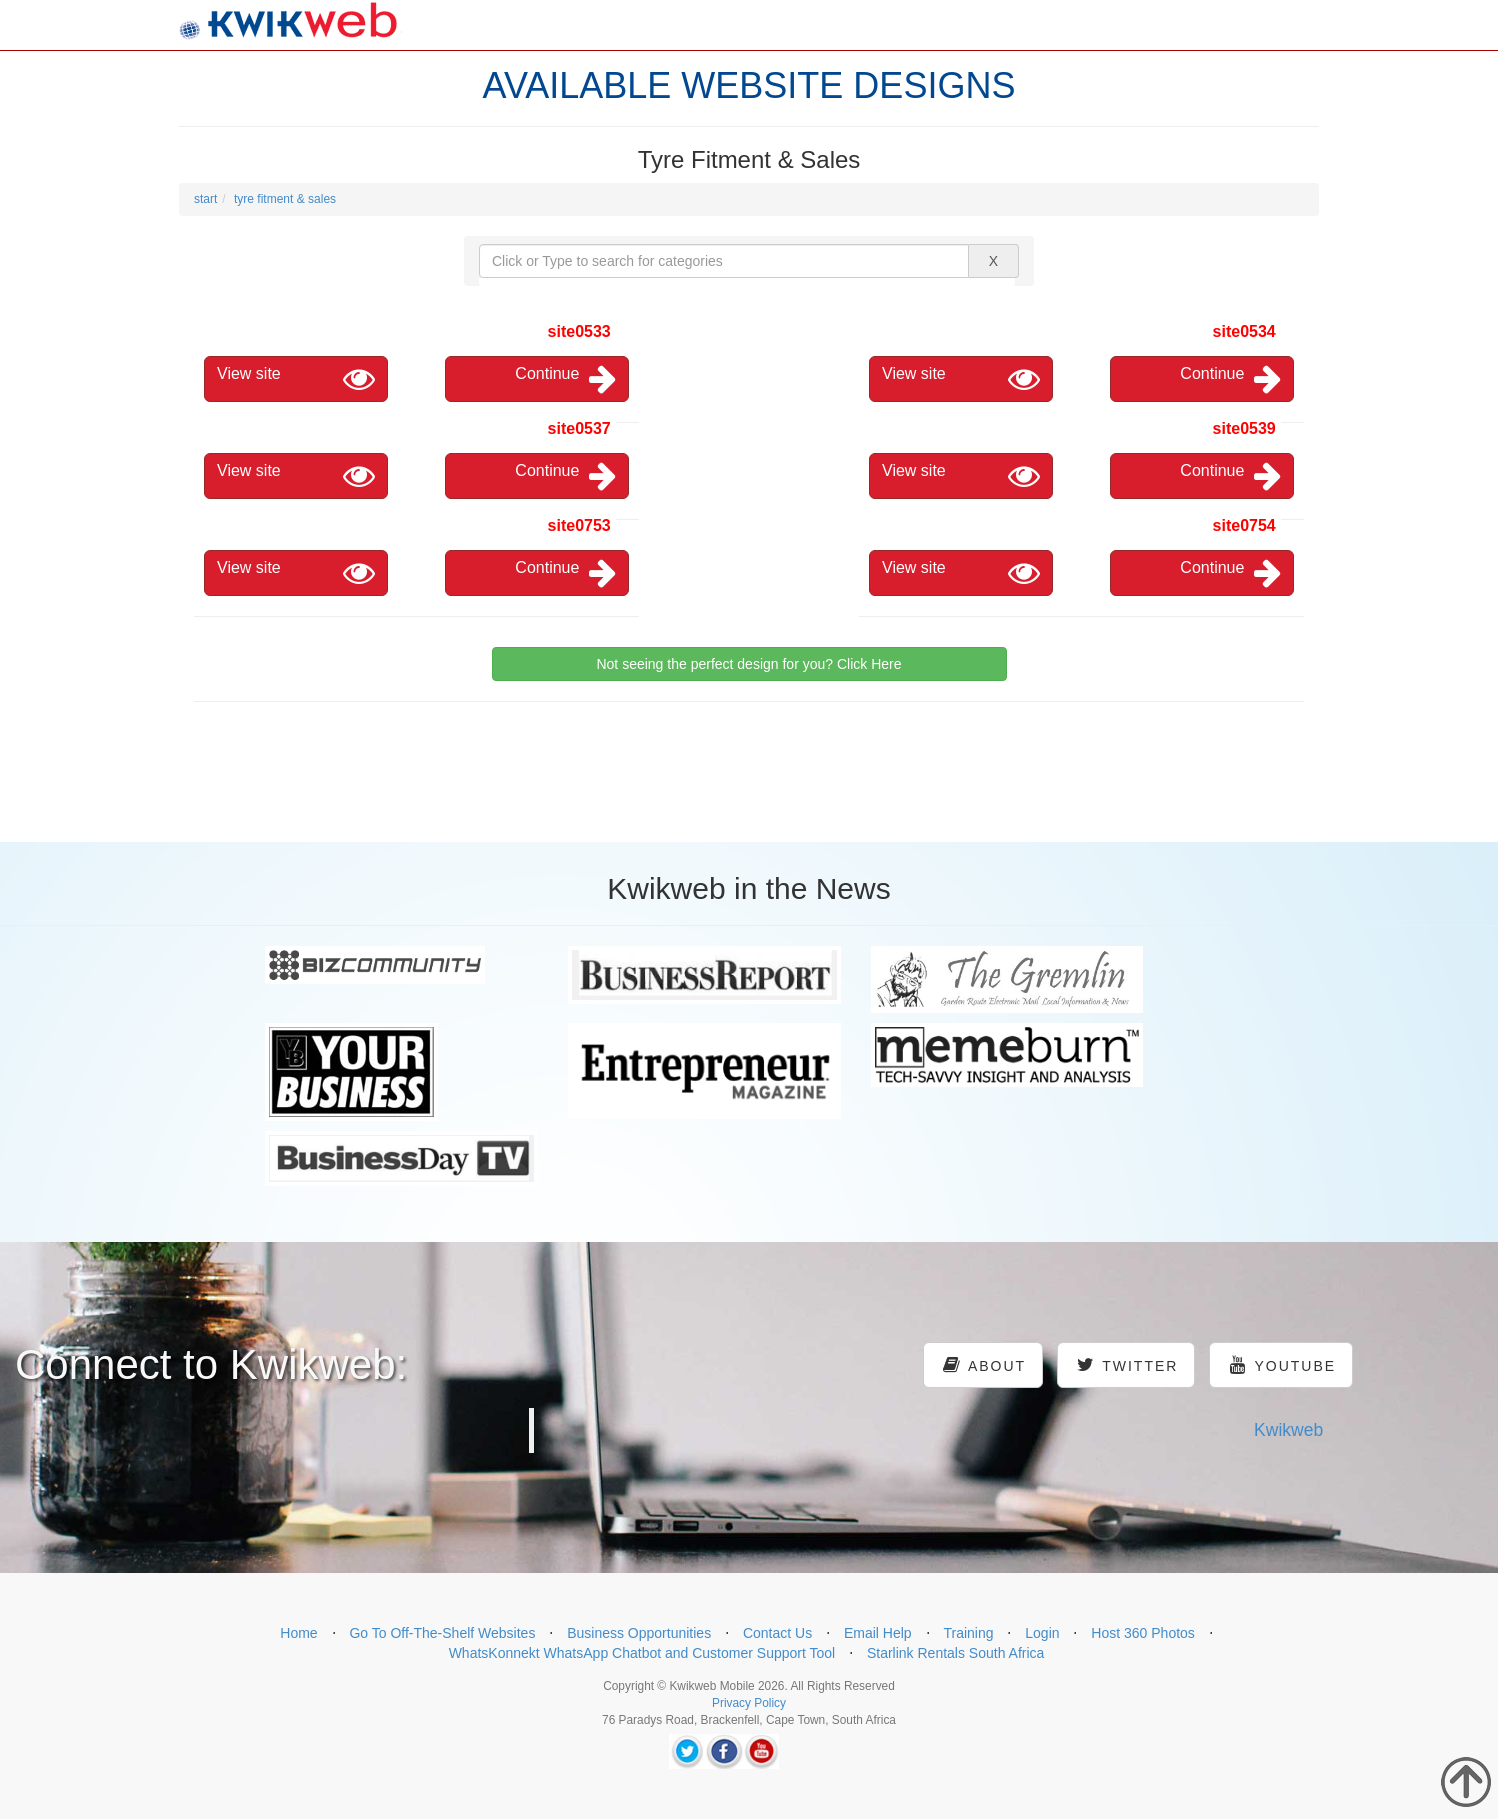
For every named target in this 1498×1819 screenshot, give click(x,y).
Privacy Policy (749, 1703)
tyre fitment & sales (285, 199)
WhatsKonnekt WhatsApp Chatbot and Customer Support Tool (642, 1653)
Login (1042, 1633)
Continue (565, 379)
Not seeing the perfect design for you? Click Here (748, 664)
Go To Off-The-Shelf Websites (442, 1633)
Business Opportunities (639, 1633)
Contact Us (777, 1633)
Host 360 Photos (1143, 1633)
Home (298, 1633)
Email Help (878, 1633)
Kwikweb (1288, 1430)
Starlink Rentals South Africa (955, 1653)
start (205, 199)
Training (968, 1633)
